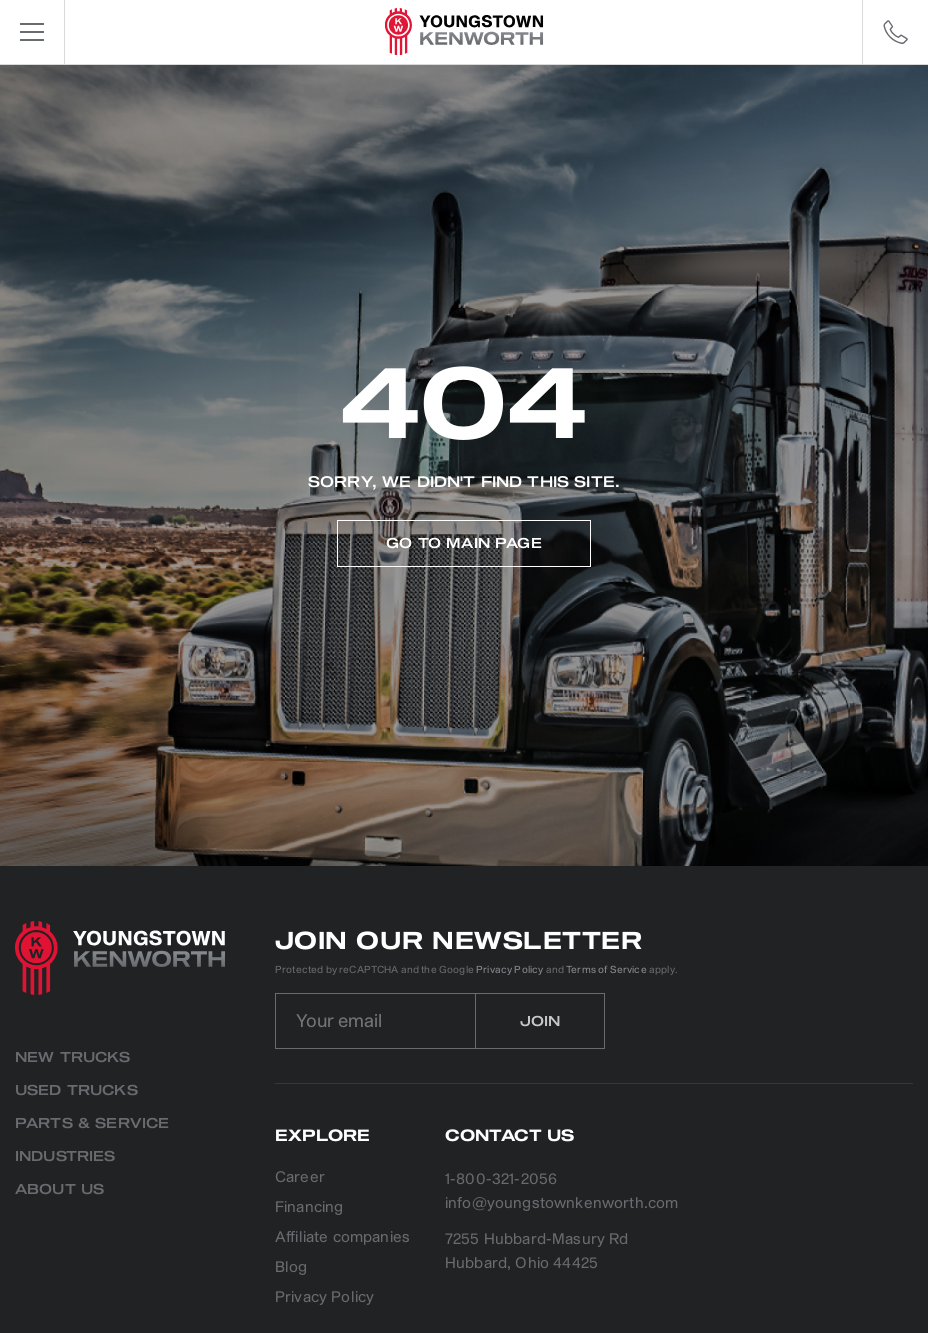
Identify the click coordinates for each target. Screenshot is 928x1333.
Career (300, 1178)
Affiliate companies (342, 1238)
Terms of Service (606, 969)
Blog (291, 1268)
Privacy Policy (509, 969)
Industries (65, 1156)
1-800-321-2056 (501, 1179)
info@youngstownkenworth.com (561, 1203)
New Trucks (73, 1057)
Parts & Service (92, 1123)
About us (59, 1189)
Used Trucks (76, 1090)
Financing (309, 1208)
